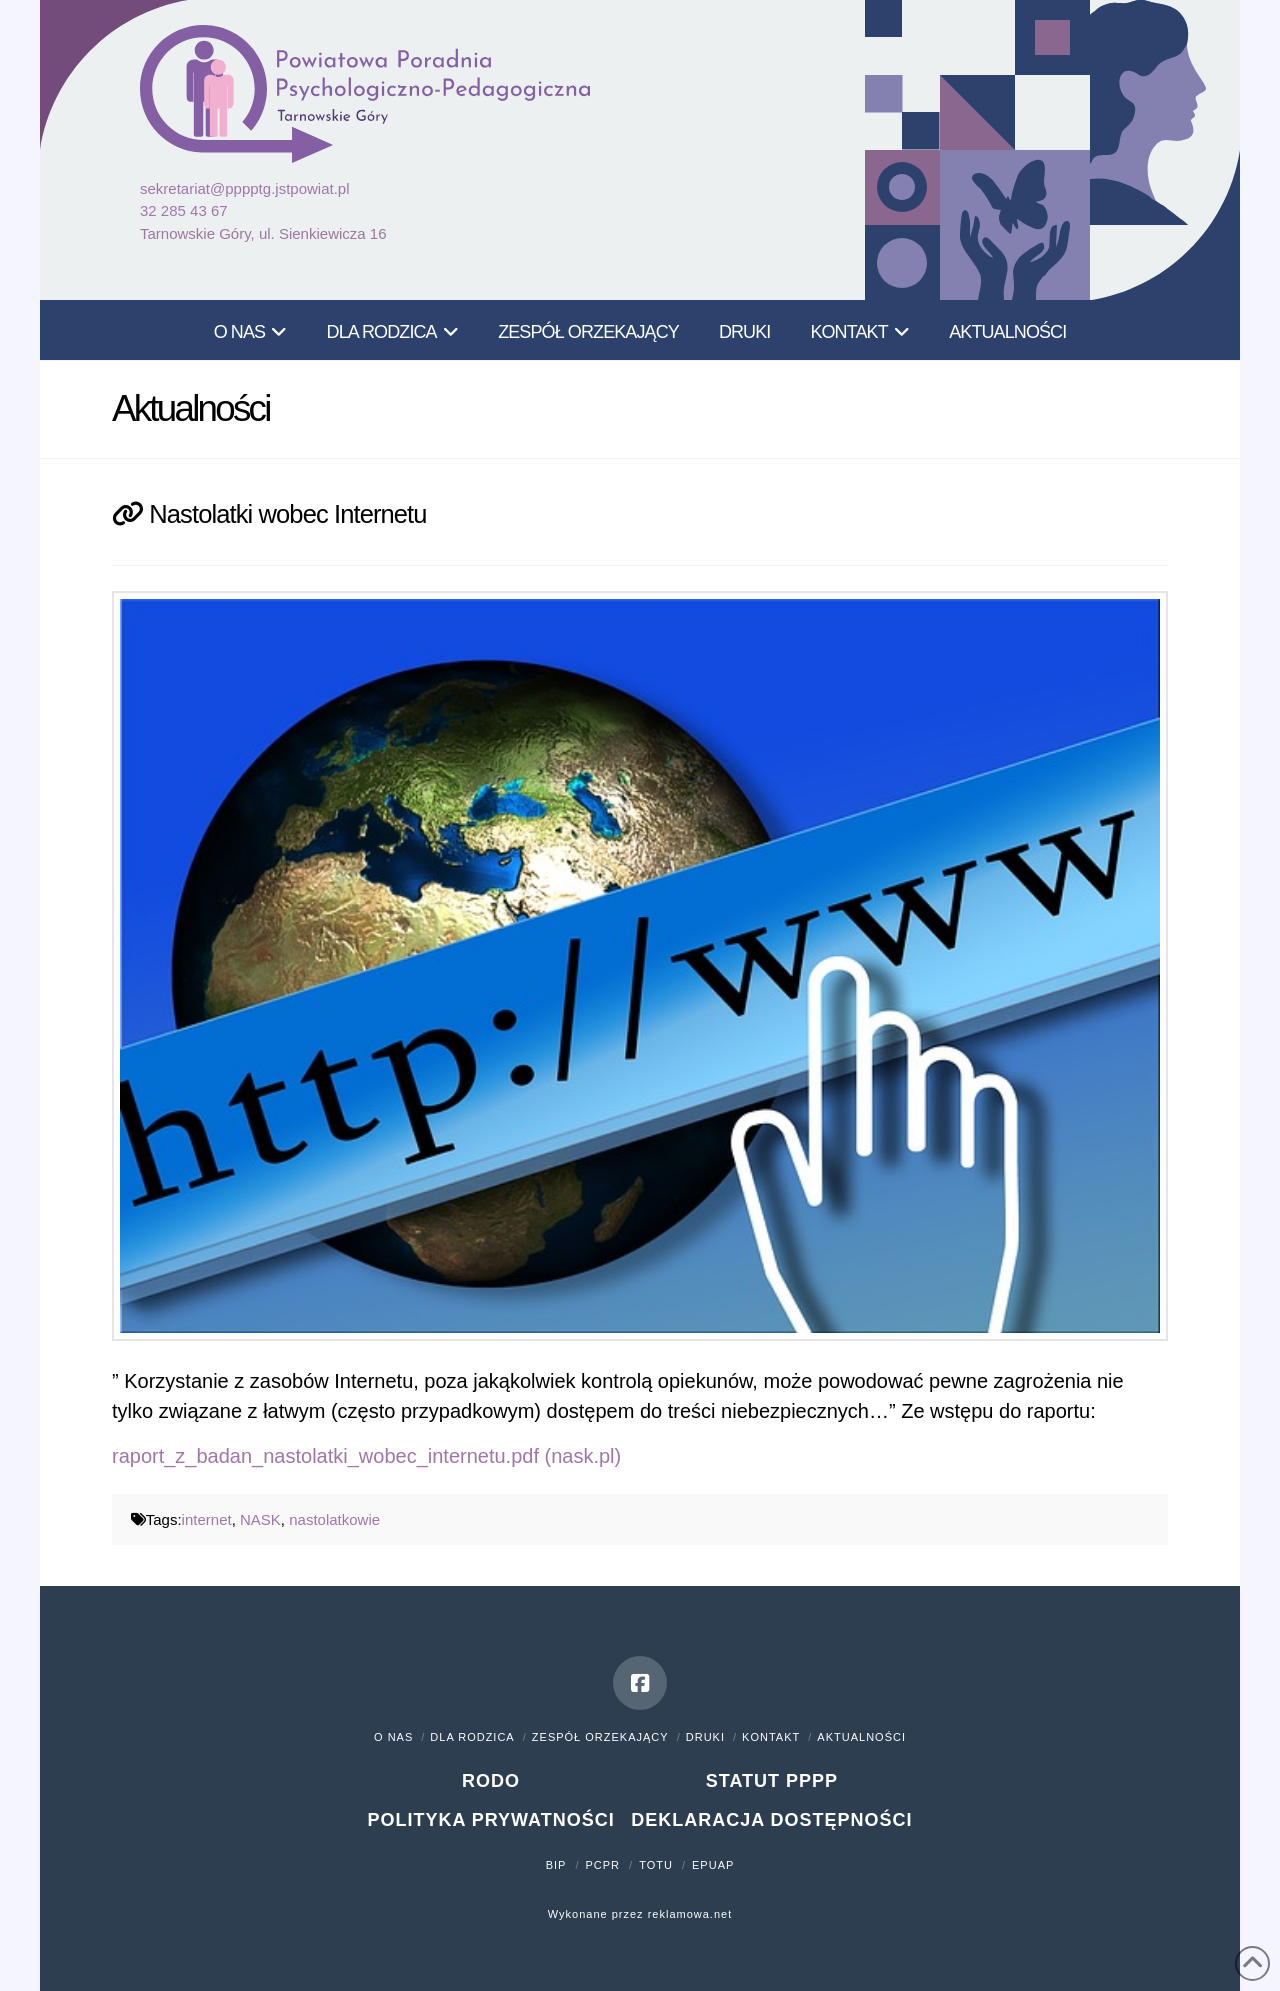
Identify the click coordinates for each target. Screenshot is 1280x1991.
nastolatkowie (334, 1519)
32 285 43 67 (184, 210)
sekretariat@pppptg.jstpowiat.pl (245, 188)
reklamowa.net (690, 1914)
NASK (260, 1519)
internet (207, 1519)
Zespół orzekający (600, 1737)
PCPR (603, 1865)
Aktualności (861, 1737)
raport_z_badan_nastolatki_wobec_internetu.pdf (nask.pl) (366, 1456)
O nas (393, 1737)
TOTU (656, 1865)
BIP (556, 1865)
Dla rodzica (472, 1737)
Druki (705, 1737)
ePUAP (713, 1865)
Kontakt (771, 1737)
